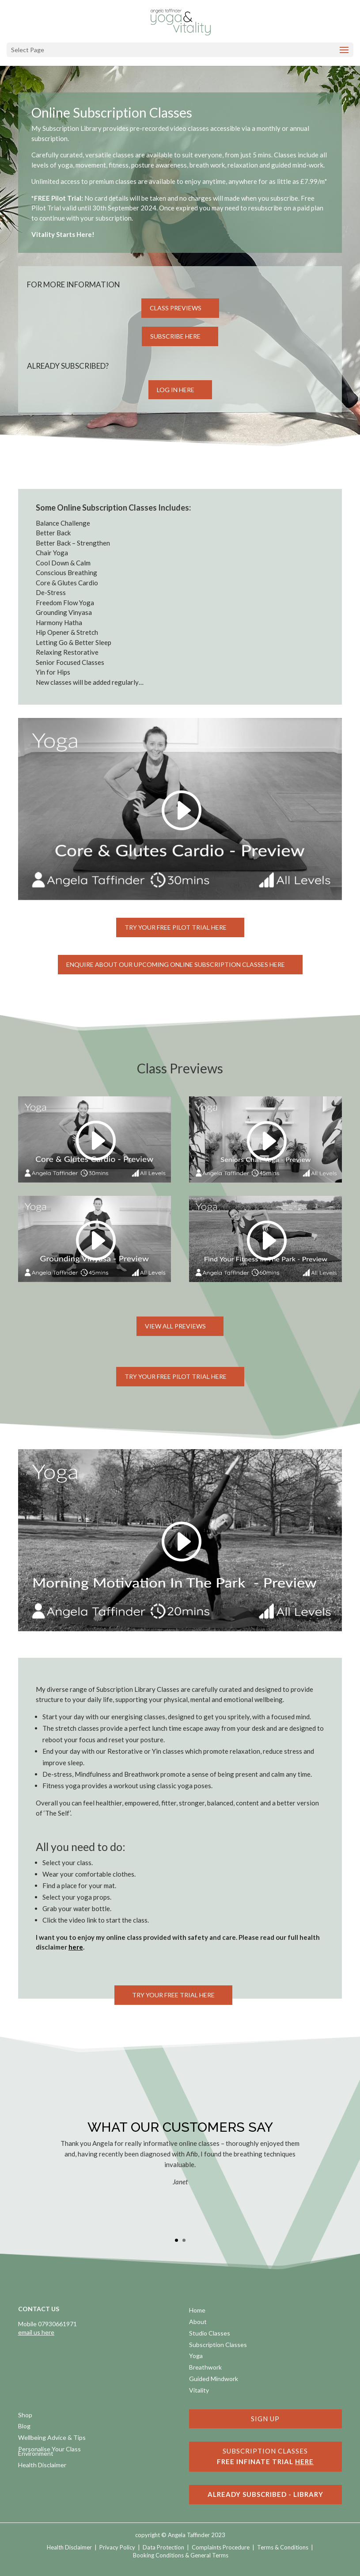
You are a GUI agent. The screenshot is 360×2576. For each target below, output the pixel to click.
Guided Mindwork (213, 2379)
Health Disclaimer (42, 2466)
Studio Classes (209, 2334)
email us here (36, 2332)
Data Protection (163, 2547)
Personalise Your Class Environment (49, 2452)
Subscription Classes (218, 2345)
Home (197, 2311)
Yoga (196, 2356)
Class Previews (175, 308)
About (198, 2322)
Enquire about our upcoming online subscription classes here (175, 964)
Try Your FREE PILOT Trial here (176, 1376)
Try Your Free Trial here (173, 1995)
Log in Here (175, 389)
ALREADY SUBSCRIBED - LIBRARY (265, 2494)
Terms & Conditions (282, 2547)
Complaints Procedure (221, 2547)
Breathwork (205, 2368)
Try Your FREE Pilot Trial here (176, 927)
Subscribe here (175, 336)
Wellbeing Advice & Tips (52, 2438)
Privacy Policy (117, 2547)
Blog (24, 2427)
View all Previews (175, 1326)
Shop (25, 2416)
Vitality (199, 2391)
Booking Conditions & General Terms (180, 2555)
